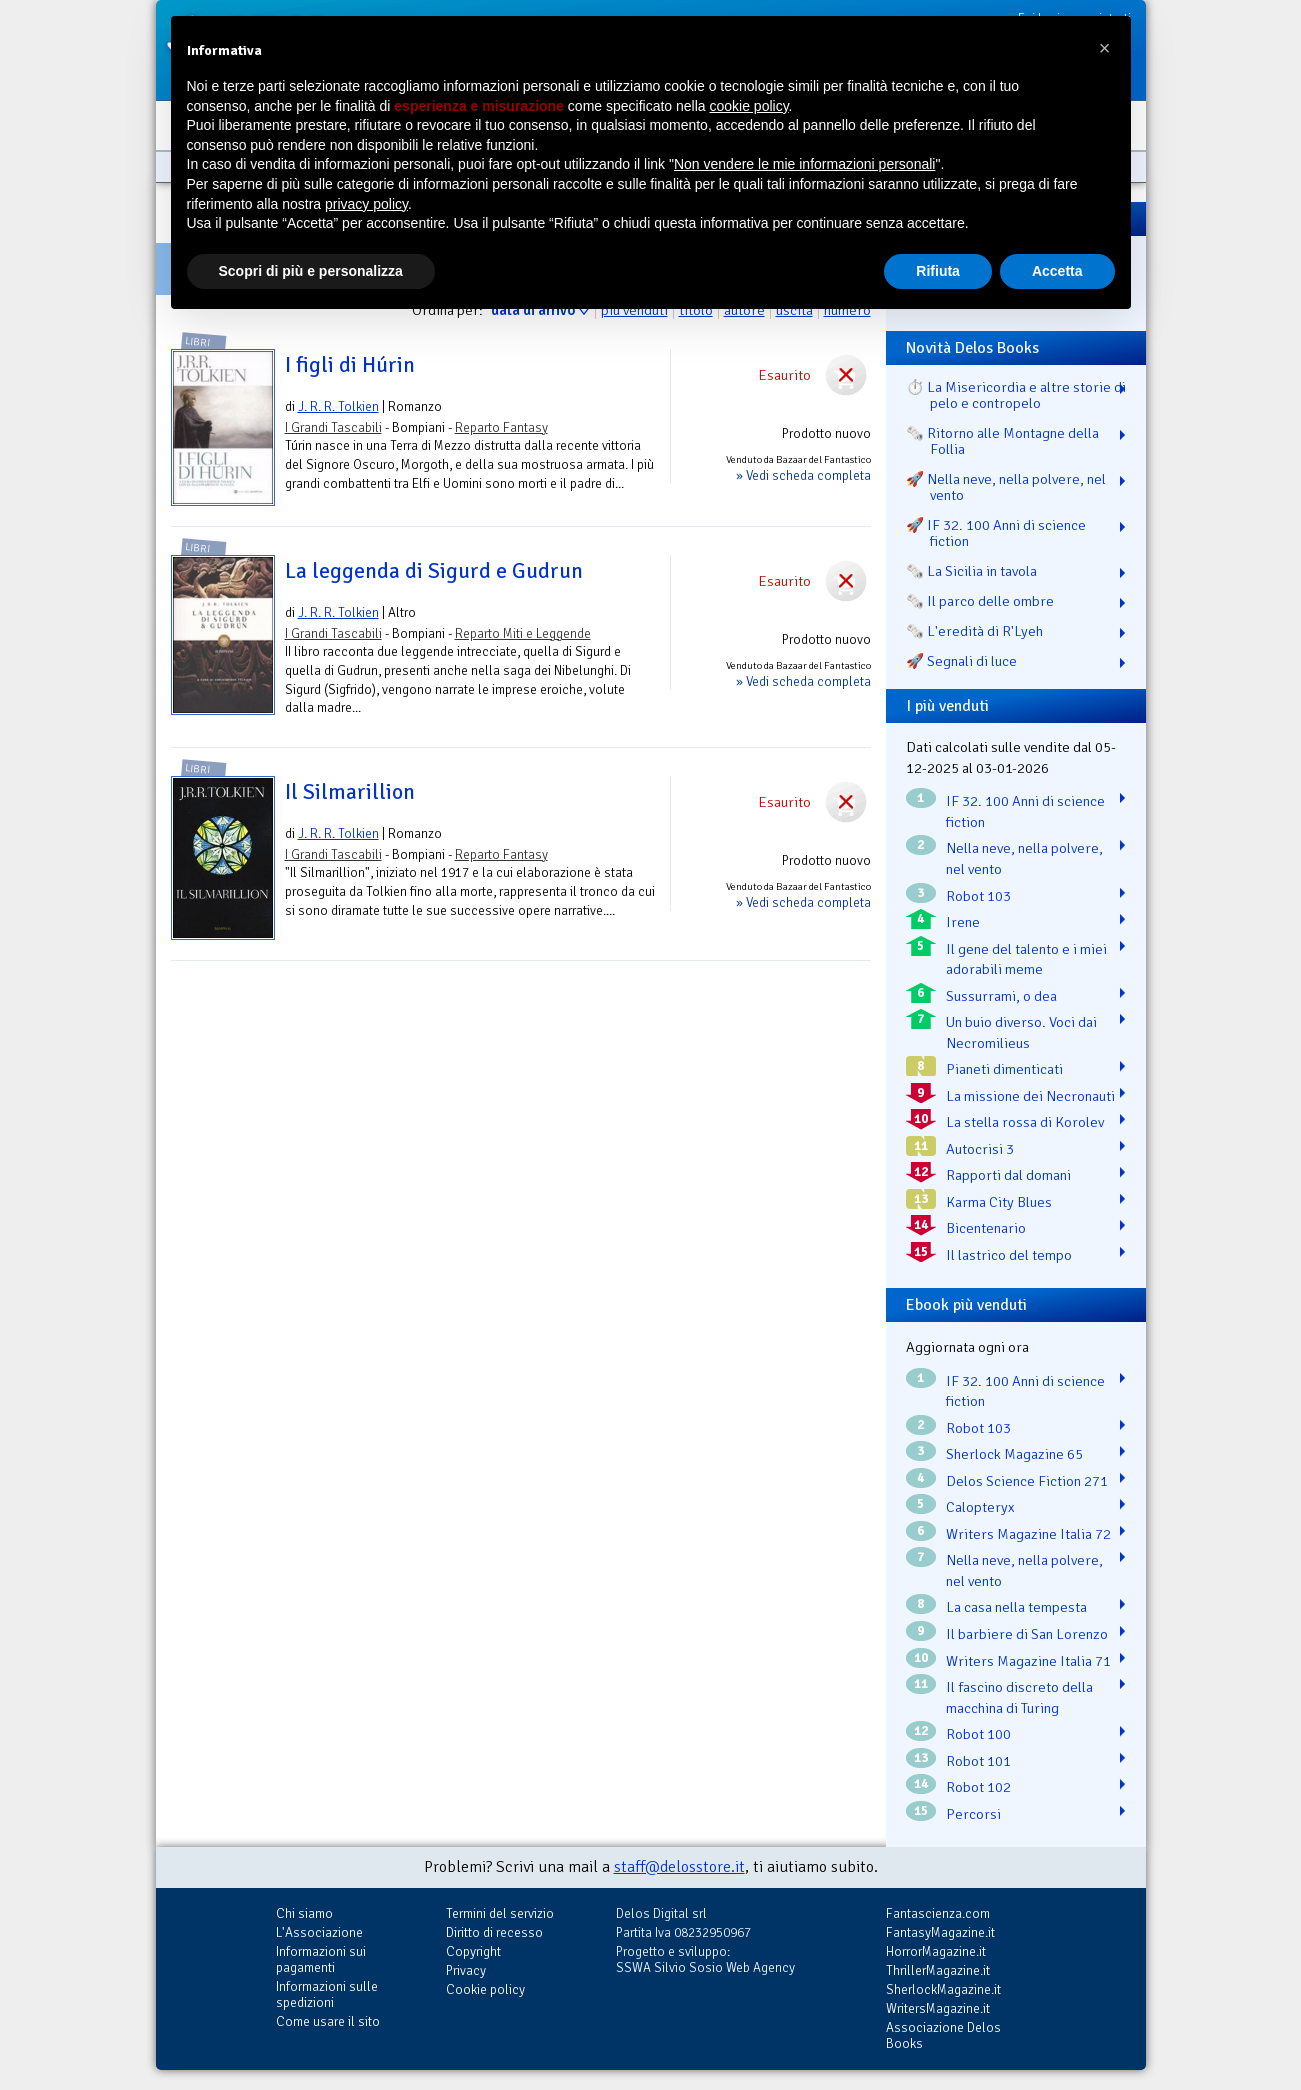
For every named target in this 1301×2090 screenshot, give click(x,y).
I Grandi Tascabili (333, 427)
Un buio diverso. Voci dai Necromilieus (1021, 1032)
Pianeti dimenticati (1004, 1069)
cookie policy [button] (748, 106)
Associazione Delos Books (943, 2035)
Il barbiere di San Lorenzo (1027, 1634)
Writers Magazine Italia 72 (1028, 1534)
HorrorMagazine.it (936, 1951)
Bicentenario (986, 1228)
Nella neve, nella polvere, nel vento (1024, 858)
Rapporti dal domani (1008, 1175)
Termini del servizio (500, 1913)
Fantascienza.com (938, 1913)
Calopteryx (980, 1507)
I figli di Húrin (350, 365)
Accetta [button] (1057, 271)
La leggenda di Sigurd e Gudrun (434, 571)
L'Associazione (319, 1932)
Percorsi (973, 1814)
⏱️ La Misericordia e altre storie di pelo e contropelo (1016, 395)
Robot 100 (978, 1734)
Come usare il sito (328, 2021)
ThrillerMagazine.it (938, 1970)
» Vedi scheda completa (803, 475)
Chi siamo (304, 1913)
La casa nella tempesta (1016, 1607)
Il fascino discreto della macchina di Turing (1019, 1697)
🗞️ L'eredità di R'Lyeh (974, 631)
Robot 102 (978, 1787)
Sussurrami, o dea (1001, 996)
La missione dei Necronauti (1030, 1096)
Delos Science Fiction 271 (1027, 1481)
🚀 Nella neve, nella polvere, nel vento (1006, 487)
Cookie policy (485, 1989)
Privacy (466, 1970)
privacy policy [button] (366, 204)
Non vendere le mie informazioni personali (804, 164)
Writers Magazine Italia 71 (1028, 1661)
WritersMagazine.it (938, 2008)
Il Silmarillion (350, 792)
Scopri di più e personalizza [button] (311, 271)
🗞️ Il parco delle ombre (980, 601)
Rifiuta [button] (938, 271)
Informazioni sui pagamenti (321, 1959)
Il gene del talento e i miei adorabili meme (1026, 959)
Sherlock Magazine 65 (1014, 1454)
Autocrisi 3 (980, 1149)
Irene (963, 922)
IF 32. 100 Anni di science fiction (1025, 811)
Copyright (473, 1951)
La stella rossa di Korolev (1025, 1122)
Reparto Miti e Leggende (523, 633)
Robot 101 (978, 1761)
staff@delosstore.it (679, 1867)
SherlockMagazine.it (943, 1989)
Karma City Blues (999, 1202)
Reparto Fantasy (501, 427)
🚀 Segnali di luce (961, 661)
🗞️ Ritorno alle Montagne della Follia (1002, 441)
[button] (1105, 48)
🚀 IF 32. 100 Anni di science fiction (996, 533)
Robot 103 (978, 896)
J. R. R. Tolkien (338, 406)
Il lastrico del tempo (1009, 1255)
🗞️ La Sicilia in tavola (971, 571)
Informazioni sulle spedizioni (327, 1994)
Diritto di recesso (494, 1932)
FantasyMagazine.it (940, 1932)
